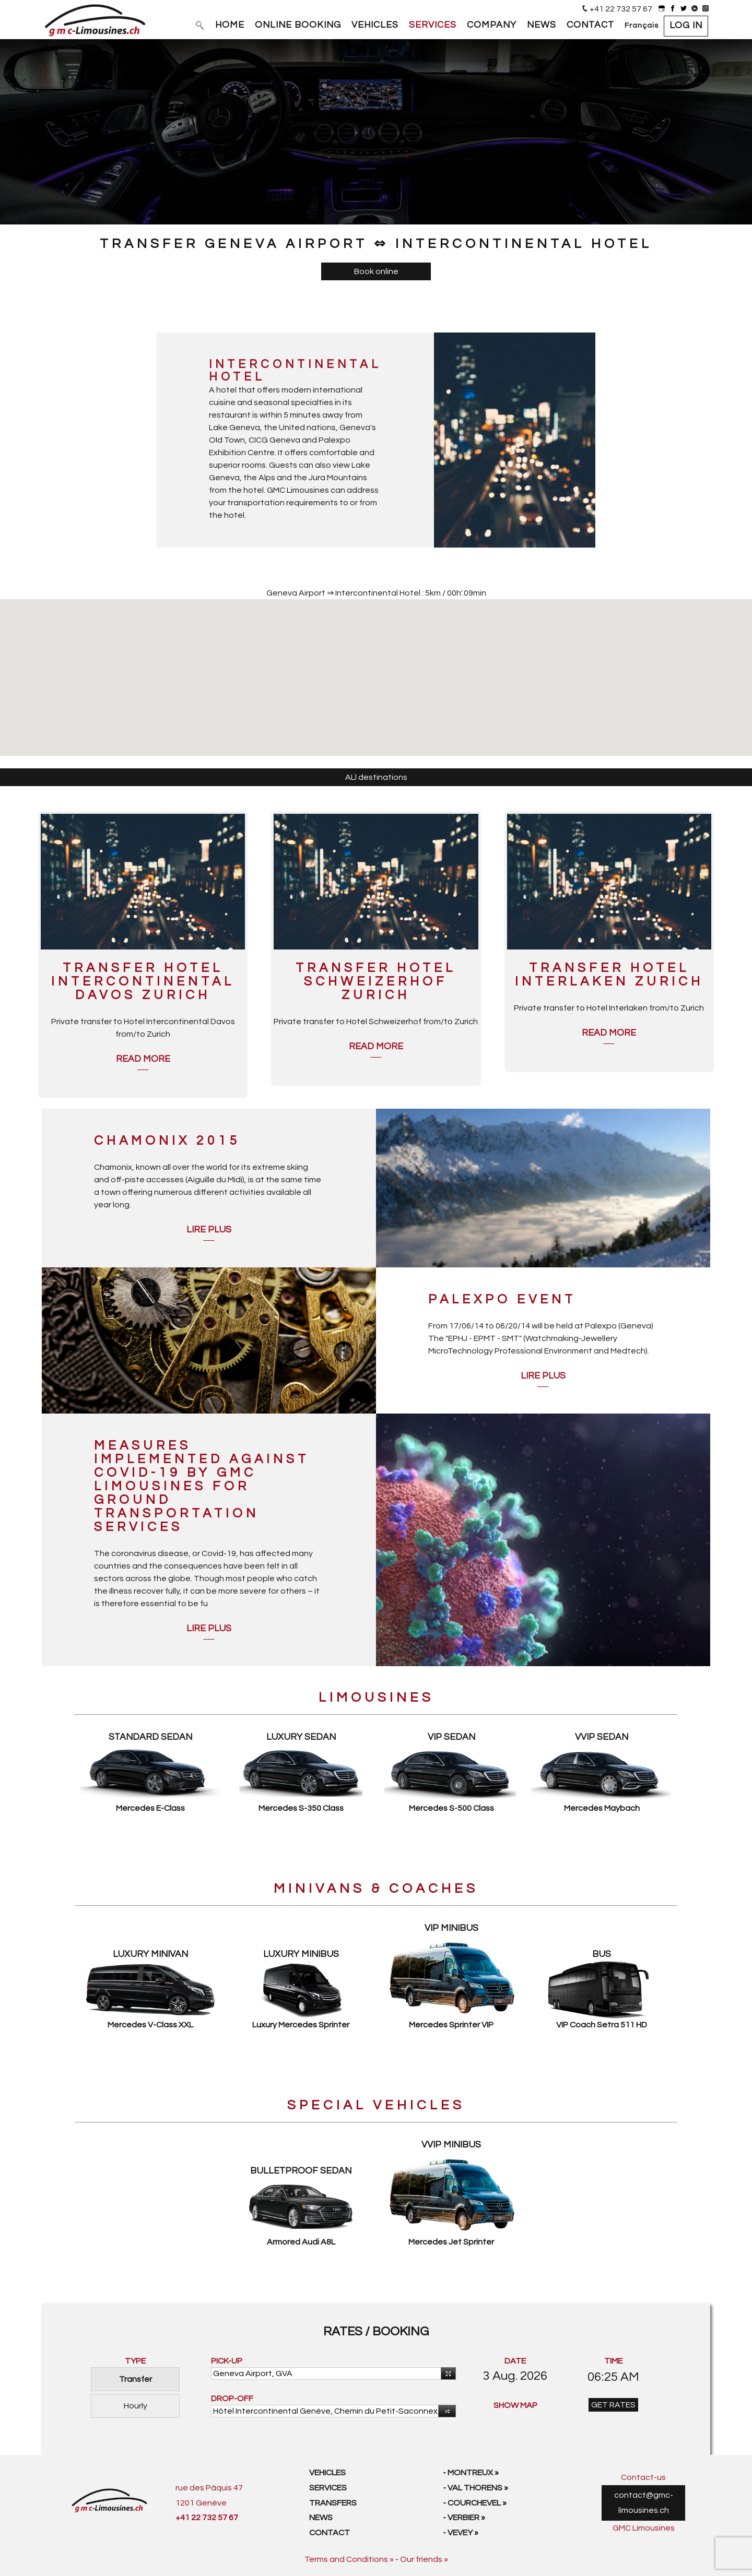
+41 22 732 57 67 (621, 9)
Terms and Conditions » (349, 2559)
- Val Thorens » (475, 2488)
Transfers (333, 2503)
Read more (143, 1059)
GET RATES (613, 2405)
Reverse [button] (444, 2412)
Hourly (135, 2406)
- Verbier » (464, 2517)
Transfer (135, 2379)
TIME (613, 2361)
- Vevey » (460, 2532)
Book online (376, 271)
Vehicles (327, 2472)
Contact (329, 2532)
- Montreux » (471, 2472)
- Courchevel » (475, 2503)
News (321, 2517)
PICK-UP (226, 2361)
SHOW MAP (515, 2405)
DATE (515, 2361)
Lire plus (208, 1229)
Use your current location (446, 2374)
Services (328, 2488)
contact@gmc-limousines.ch (643, 2502)
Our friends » (424, 2559)
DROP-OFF (232, 2398)
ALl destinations (376, 777)
